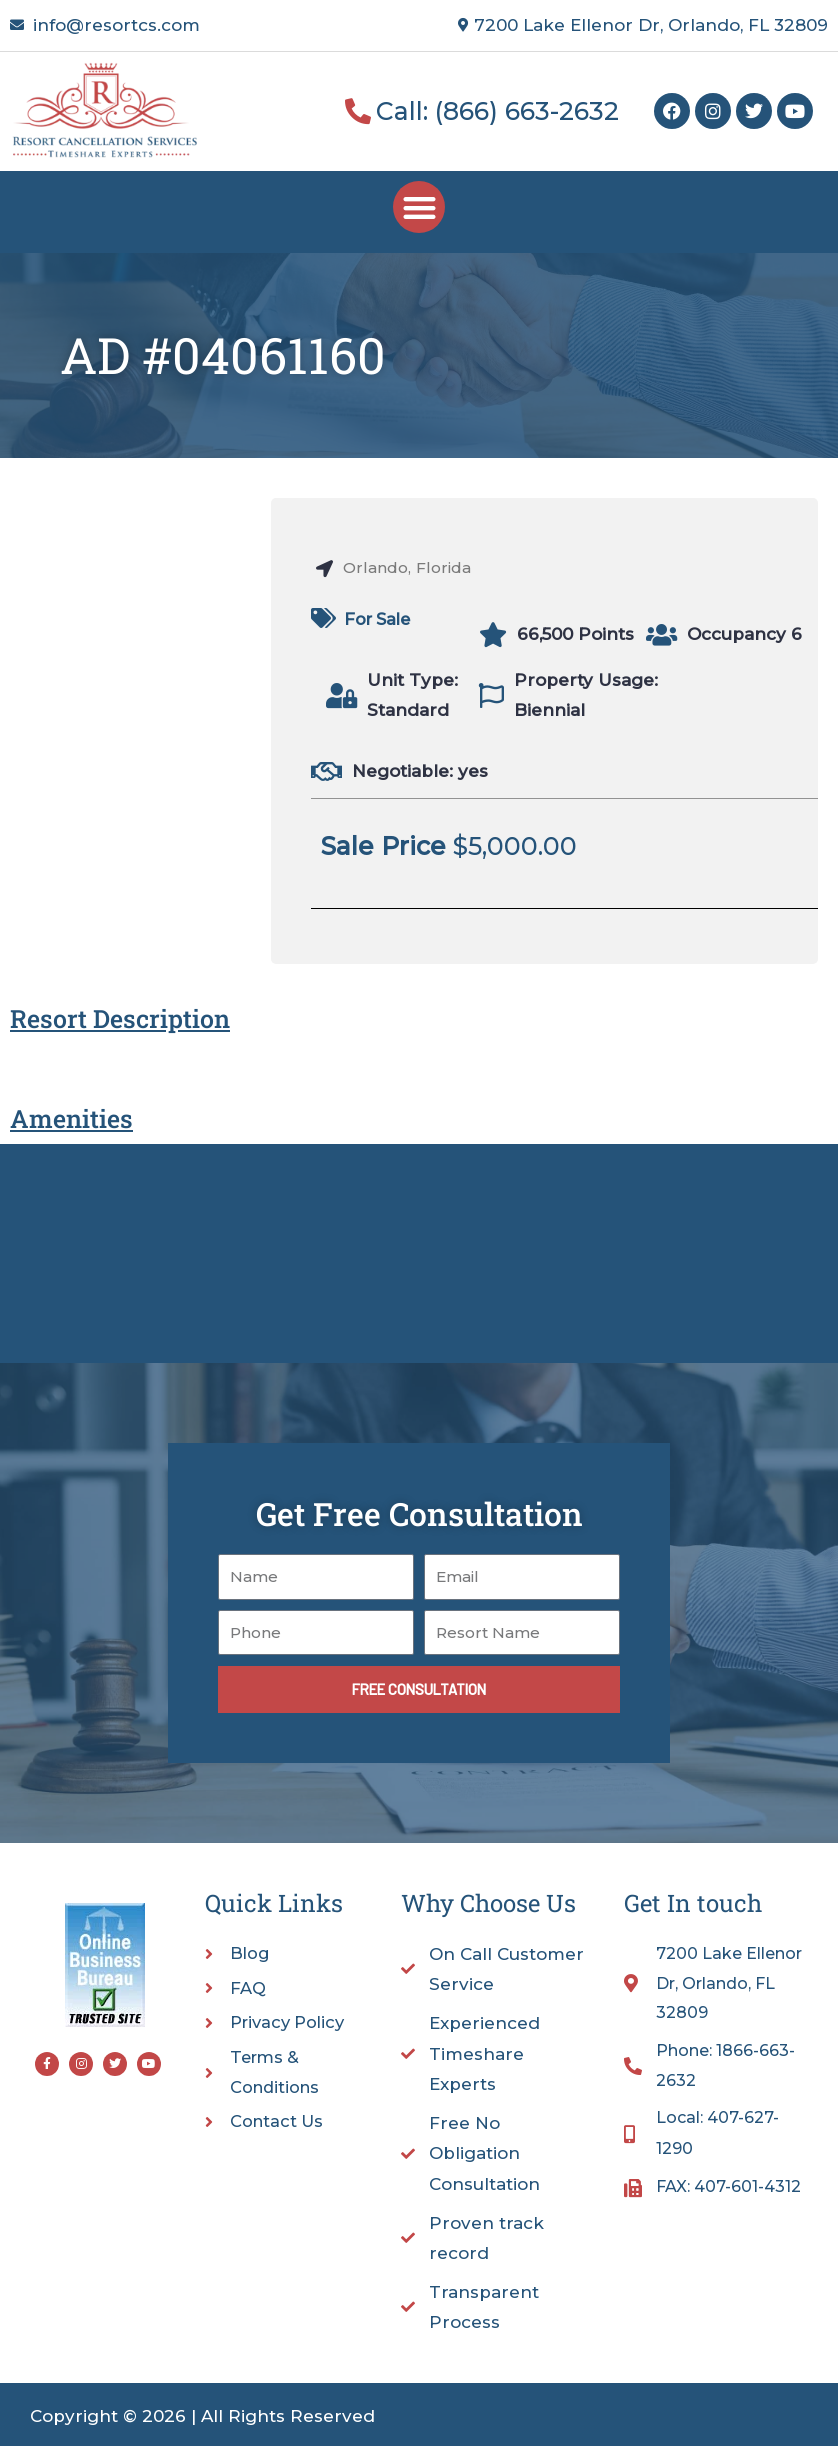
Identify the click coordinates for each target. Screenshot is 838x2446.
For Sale (380, 619)
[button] (419, 207)
